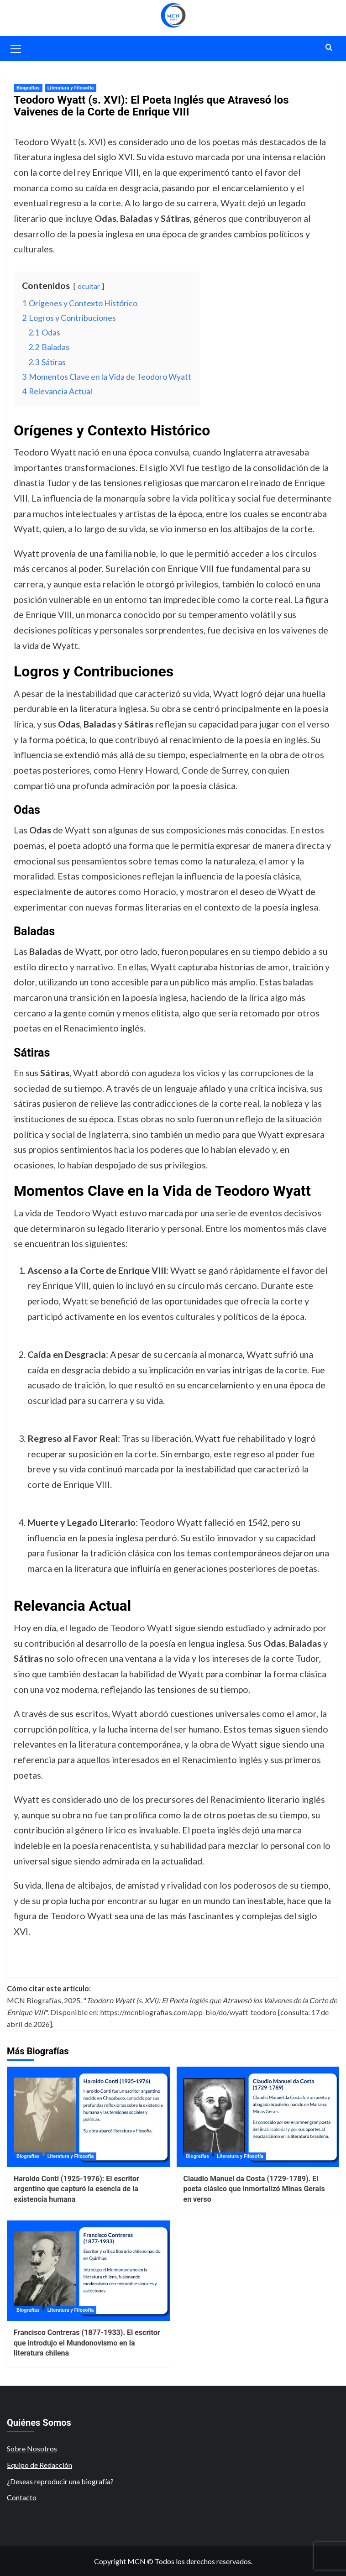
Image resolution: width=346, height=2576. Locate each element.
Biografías (28, 88)
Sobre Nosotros (32, 2448)
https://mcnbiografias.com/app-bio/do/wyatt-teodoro (188, 2012)
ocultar (89, 286)
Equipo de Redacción (39, 2465)
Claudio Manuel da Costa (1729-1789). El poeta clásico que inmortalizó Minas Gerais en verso (254, 2189)
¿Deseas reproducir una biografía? (60, 2481)
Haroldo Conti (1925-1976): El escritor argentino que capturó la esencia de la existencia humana (76, 2189)
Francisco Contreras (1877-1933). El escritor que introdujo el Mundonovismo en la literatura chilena (87, 2342)
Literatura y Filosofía (70, 88)
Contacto (22, 2497)
